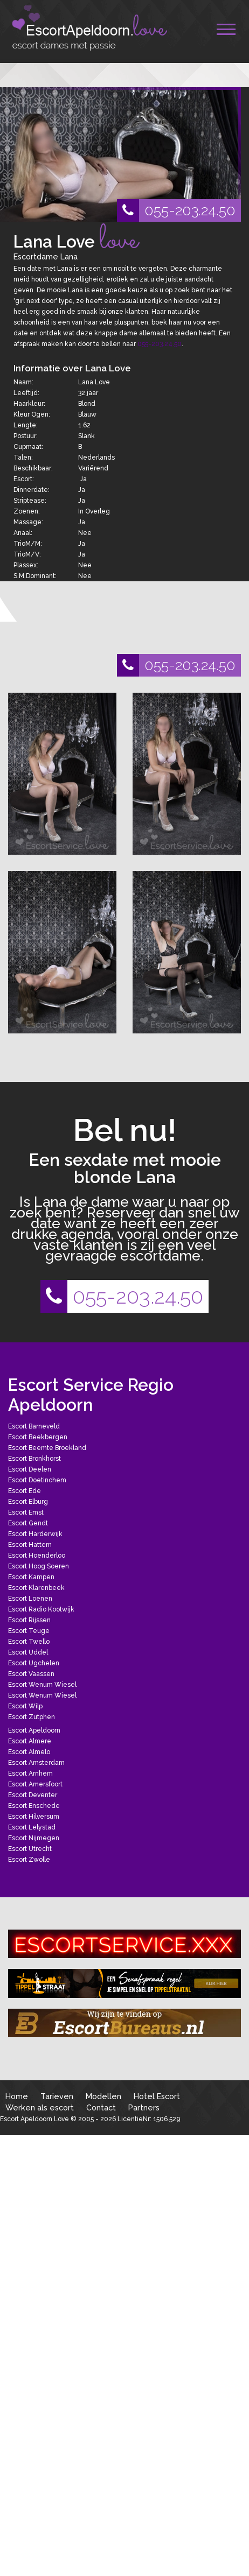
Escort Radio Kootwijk (41, 1609)
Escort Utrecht (30, 1849)
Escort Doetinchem (37, 1480)
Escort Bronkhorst (34, 1458)
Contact (101, 2107)
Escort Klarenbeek (36, 1588)
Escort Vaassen (31, 1674)
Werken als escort (39, 2107)
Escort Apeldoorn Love (34, 2119)
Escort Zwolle (29, 1859)
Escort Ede (24, 1491)
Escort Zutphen (31, 1717)
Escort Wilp (25, 1706)
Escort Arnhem (30, 1773)
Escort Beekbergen (37, 1437)
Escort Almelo (29, 1752)
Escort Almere (29, 1741)
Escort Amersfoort (35, 1784)
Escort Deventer (32, 1795)
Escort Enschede (34, 1806)
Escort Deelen (29, 1469)
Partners (144, 2107)
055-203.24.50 (176, 210)
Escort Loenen (30, 1598)
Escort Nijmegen (33, 1838)
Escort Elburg (28, 1501)
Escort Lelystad (32, 1827)
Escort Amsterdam (36, 1762)
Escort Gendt (28, 1523)
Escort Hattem (30, 1545)
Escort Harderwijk (35, 1534)
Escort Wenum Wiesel (42, 1684)
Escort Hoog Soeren (38, 1566)
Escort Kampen (31, 1577)
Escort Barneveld (34, 1426)
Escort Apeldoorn (34, 1730)
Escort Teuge (29, 1631)
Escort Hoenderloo (36, 1555)
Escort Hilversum (33, 1816)
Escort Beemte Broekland (47, 1448)
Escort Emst (26, 1512)
